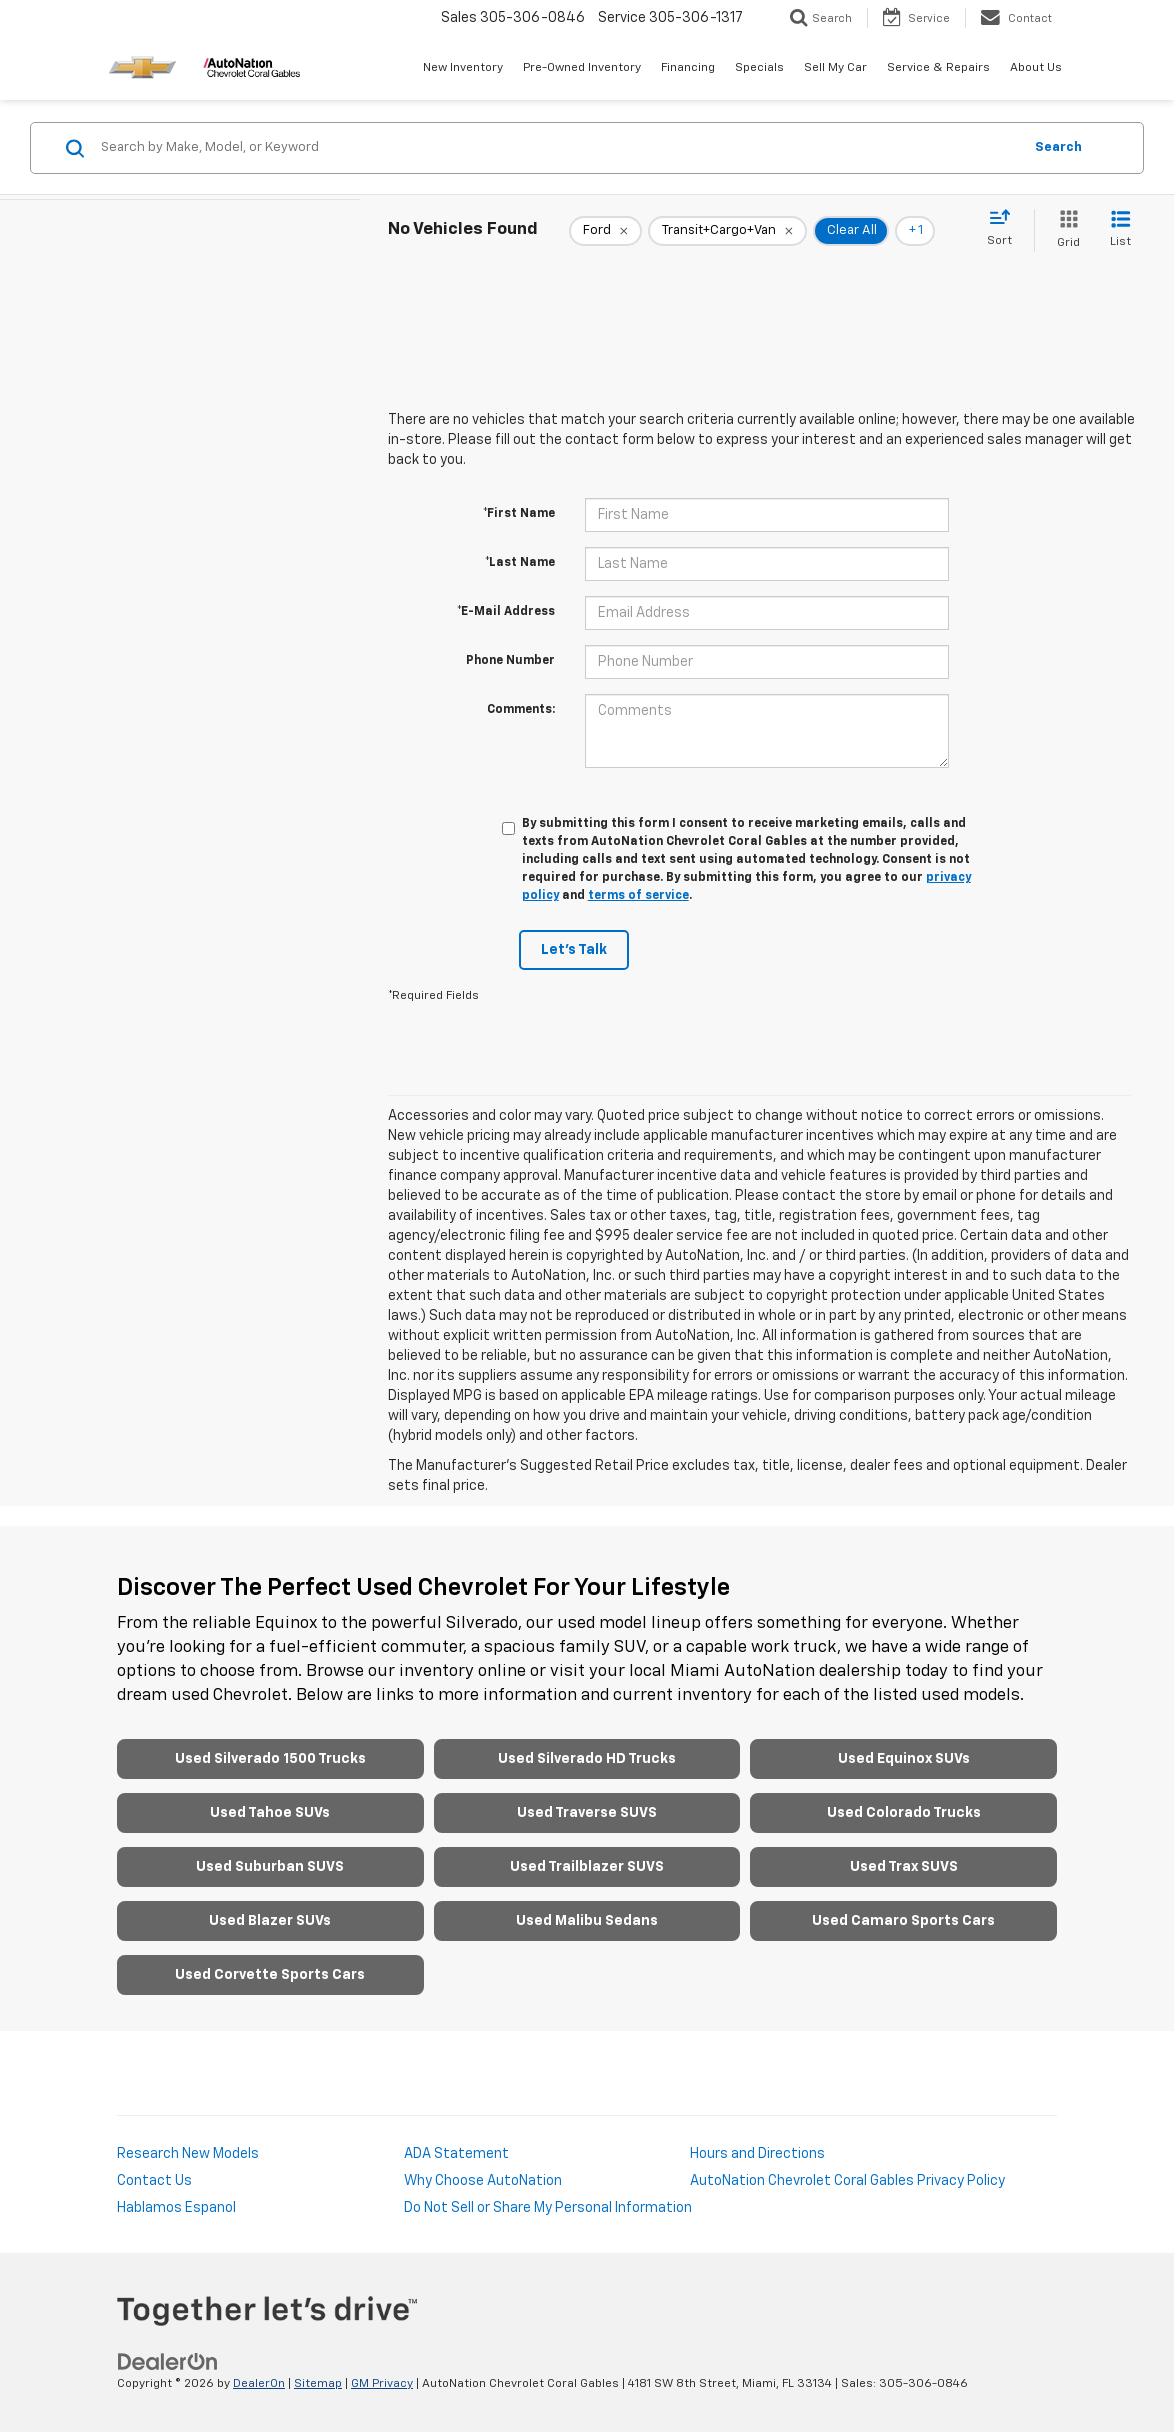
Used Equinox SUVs (904, 1759)
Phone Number (510, 661)
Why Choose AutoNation (483, 2181)
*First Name (519, 514)
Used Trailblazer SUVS (587, 1867)
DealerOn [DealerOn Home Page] (259, 2384)
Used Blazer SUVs (270, 1921)
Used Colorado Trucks (904, 1813)
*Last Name (520, 563)
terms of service (638, 896)
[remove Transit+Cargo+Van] (727, 231)
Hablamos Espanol (176, 2208)
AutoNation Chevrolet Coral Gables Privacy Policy (847, 2181)
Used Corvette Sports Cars (270, 1975)
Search (1058, 147)
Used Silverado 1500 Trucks (270, 1759)
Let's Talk (574, 950)
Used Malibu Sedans (587, 1921)
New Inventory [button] (463, 68)
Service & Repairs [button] (938, 68)
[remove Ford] (605, 231)
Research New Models (188, 2154)
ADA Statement (456, 2154)
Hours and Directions (757, 2154)
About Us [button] (1036, 68)
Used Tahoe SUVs (270, 1813)
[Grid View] (1064, 230)
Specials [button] (759, 68)
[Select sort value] (1005, 229)
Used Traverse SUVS (587, 1813)
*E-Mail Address (506, 612)
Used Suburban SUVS (270, 1867)
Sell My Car (835, 68)
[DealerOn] (168, 2362)
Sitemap (318, 2384)
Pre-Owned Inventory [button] (582, 68)
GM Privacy (382, 2384)
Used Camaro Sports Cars (903, 1921)
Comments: (521, 710)
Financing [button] (688, 68)
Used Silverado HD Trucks (587, 1759)
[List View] (1120, 230)
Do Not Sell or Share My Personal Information (548, 2208)
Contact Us (154, 2181)
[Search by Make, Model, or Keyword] (558, 148)
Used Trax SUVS (904, 1867)
